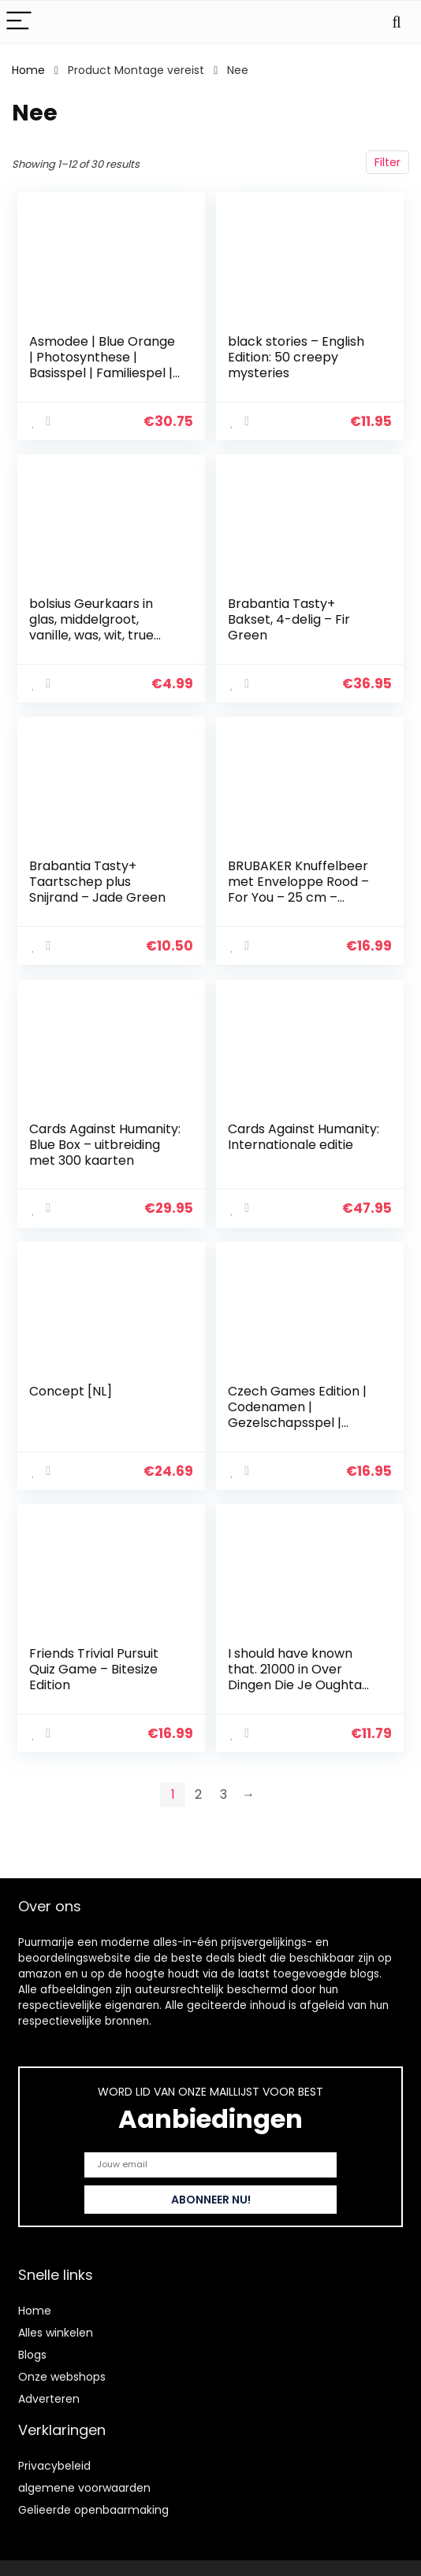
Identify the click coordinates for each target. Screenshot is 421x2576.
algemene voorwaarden (84, 2488)
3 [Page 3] (223, 1784)
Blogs (32, 2355)
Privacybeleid (54, 2466)
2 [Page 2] (198, 1784)
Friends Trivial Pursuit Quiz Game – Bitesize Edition (94, 1660)
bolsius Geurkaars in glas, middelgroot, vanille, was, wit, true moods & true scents (94, 625)
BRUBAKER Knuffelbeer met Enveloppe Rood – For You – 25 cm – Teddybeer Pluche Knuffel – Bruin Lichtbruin (299, 902)
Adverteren (49, 2399)
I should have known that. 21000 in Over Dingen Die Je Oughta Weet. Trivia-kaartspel (298, 1668)
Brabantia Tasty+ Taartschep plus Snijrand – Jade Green (98, 878)
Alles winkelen (55, 2333)
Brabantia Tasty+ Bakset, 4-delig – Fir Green (290, 618)
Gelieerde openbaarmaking (93, 2510)
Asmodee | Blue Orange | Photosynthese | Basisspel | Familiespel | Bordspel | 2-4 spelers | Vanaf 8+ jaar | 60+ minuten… (103, 380)
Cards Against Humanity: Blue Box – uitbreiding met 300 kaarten (93, 1147)
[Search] (396, 22)
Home (28, 70)
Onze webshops (62, 2377)
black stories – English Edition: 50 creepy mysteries (297, 357)
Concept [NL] (71, 1384)
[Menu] (19, 22)
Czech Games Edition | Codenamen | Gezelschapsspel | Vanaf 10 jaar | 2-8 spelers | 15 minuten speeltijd (298, 1423)
